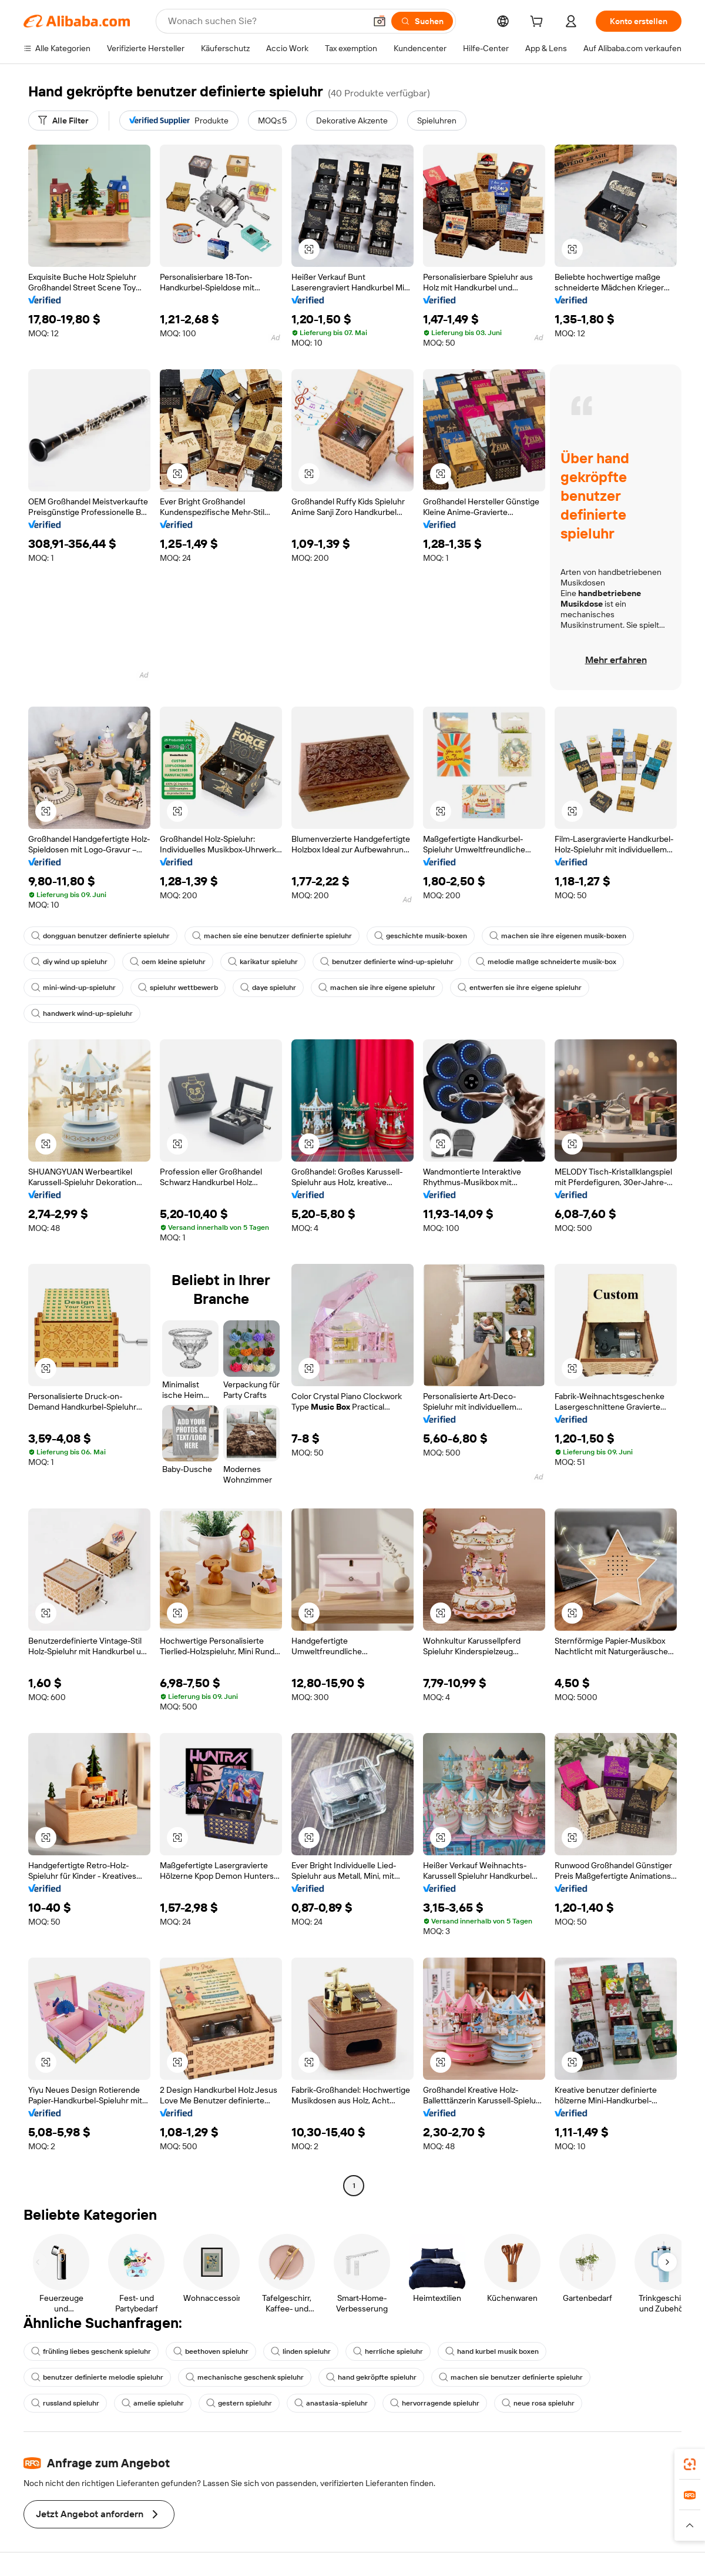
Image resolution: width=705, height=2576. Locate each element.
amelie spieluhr (153, 2403)
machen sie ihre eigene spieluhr (376, 987)
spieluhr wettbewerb (178, 987)
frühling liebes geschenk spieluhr (91, 2351)
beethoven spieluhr (211, 2351)
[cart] (539, 23)
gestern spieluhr (239, 2403)
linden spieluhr (301, 2351)
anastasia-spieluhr (331, 2403)
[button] (379, 21)
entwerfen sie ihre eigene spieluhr (520, 987)
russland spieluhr (65, 2403)
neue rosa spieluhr (538, 2403)
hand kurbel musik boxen (492, 2351)
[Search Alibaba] (265, 21)
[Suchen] (422, 21)
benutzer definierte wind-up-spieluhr (387, 961)
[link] (689, 2464)
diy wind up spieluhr (69, 961)
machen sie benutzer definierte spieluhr (511, 2377)
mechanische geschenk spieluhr (245, 2377)
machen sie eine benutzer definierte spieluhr (272, 936)
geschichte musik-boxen (420, 936)
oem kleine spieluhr (168, 961)
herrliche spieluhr (388, 2351)
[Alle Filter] (63, 121)
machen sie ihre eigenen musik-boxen (557, 936)
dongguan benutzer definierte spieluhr (100, 936)
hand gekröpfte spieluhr (371, 2377)
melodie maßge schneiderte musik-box (546, 961)
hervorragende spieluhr (434, 2403)
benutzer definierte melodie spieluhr (97, 2377)
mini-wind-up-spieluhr (73, 987)
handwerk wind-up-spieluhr (82, 1013)
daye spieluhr (268, 987)
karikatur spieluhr (263, 961)
